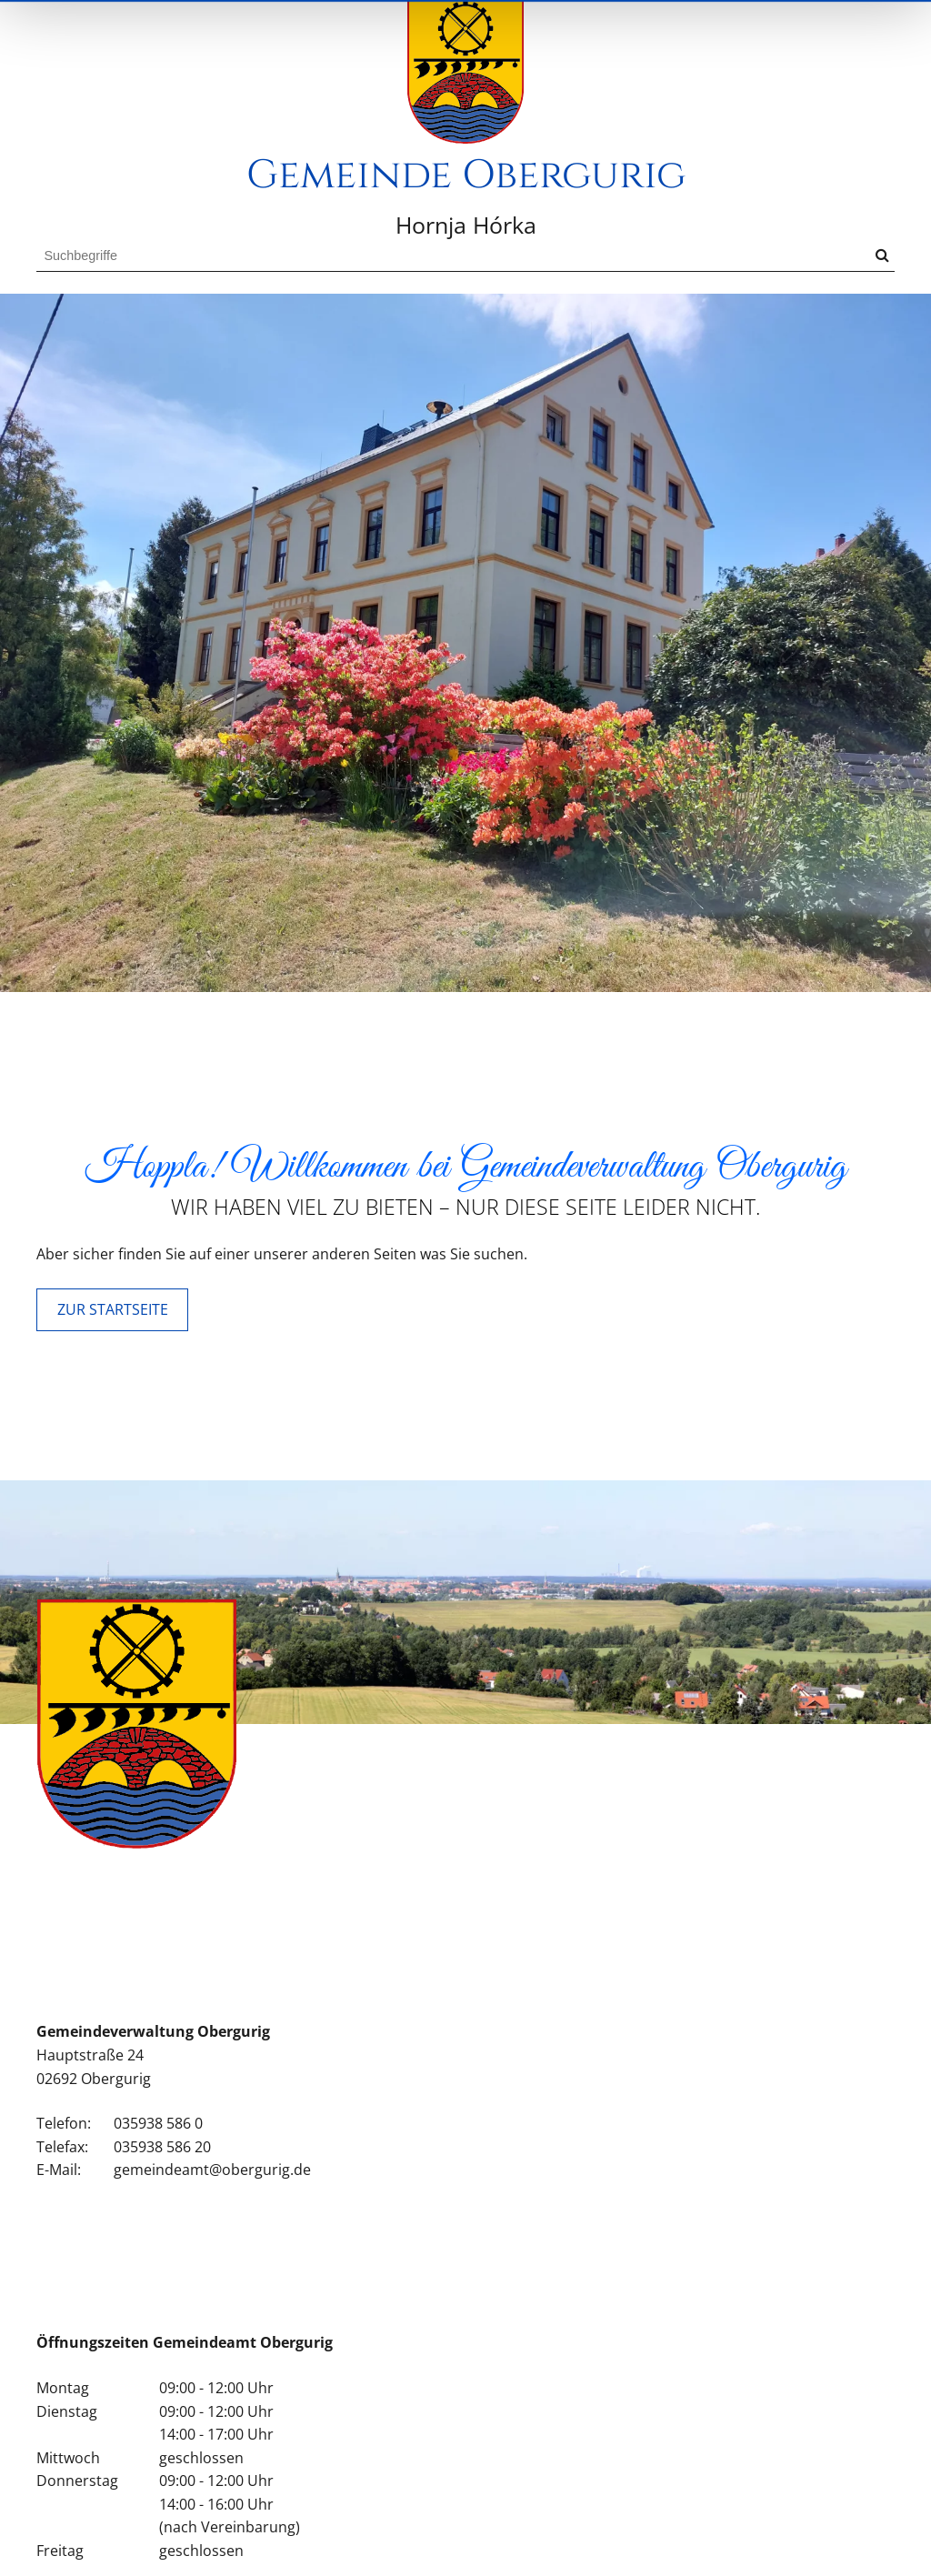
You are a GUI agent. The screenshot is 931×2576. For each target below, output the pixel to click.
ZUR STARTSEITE (112, 1363)
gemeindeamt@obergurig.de (212, 2224)
